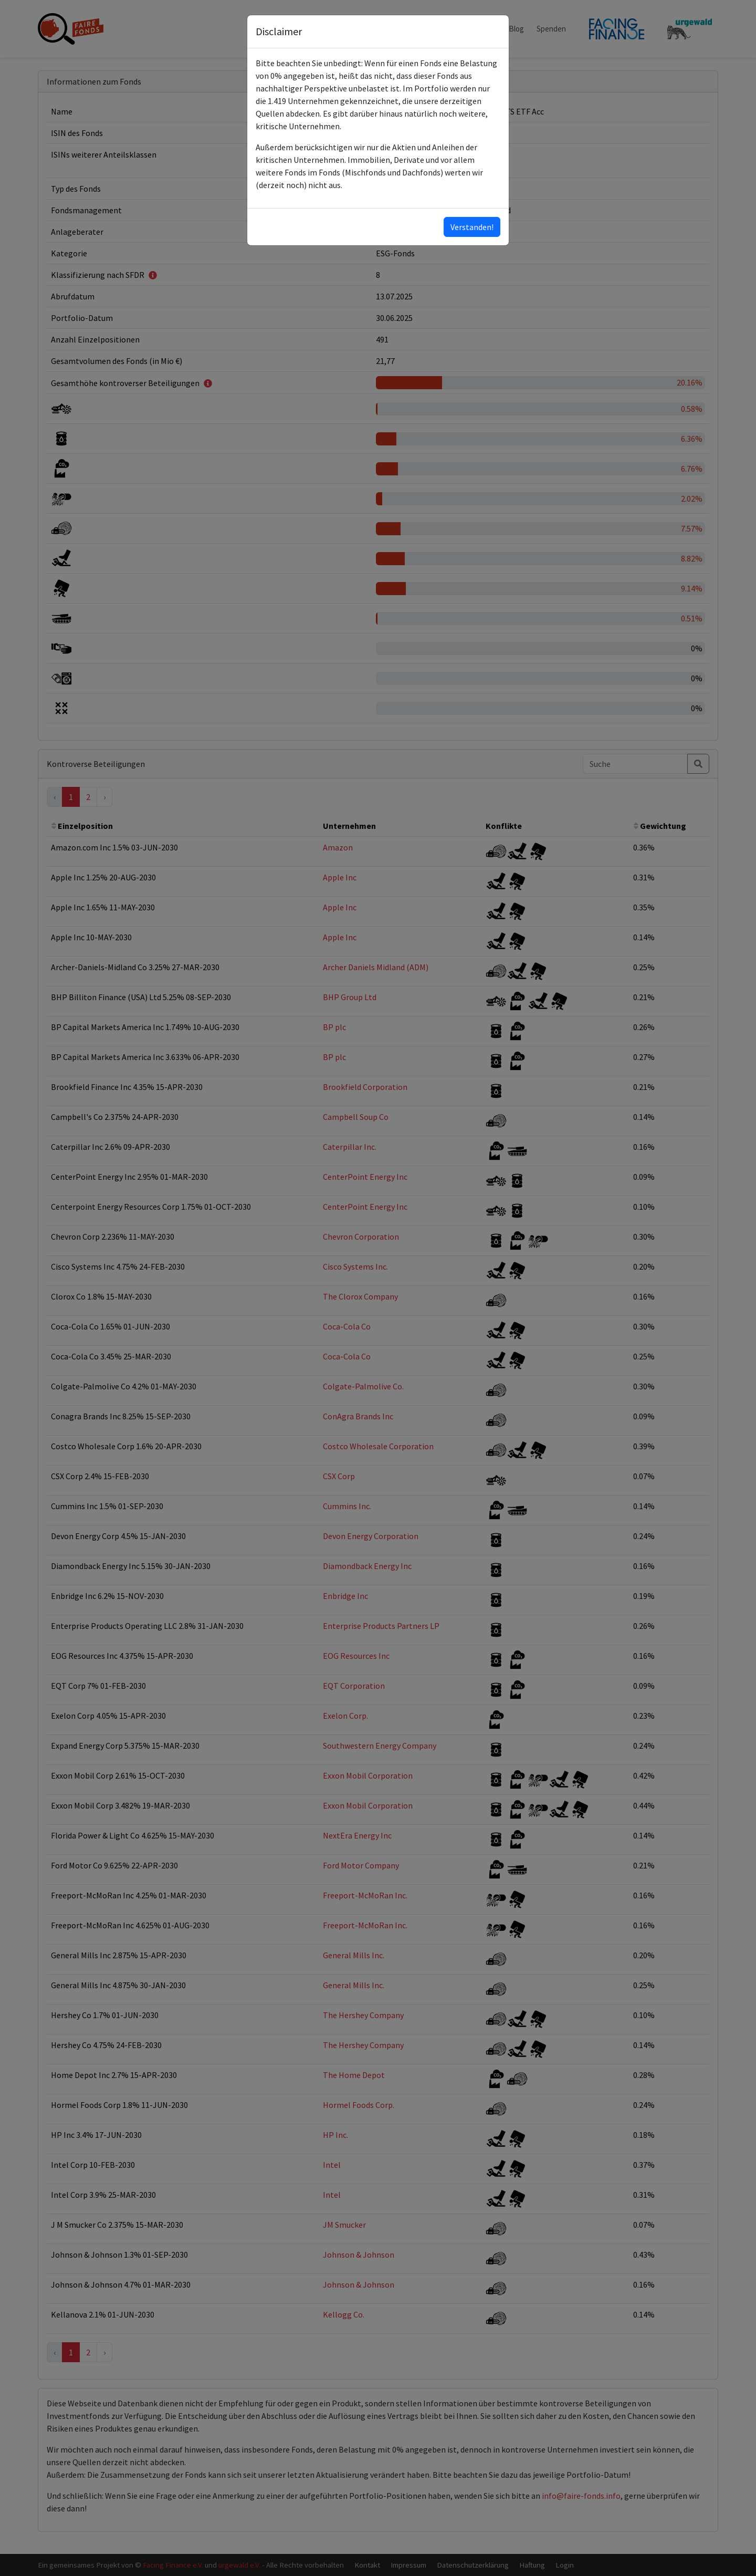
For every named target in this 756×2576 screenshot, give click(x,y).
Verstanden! (472, 227)
